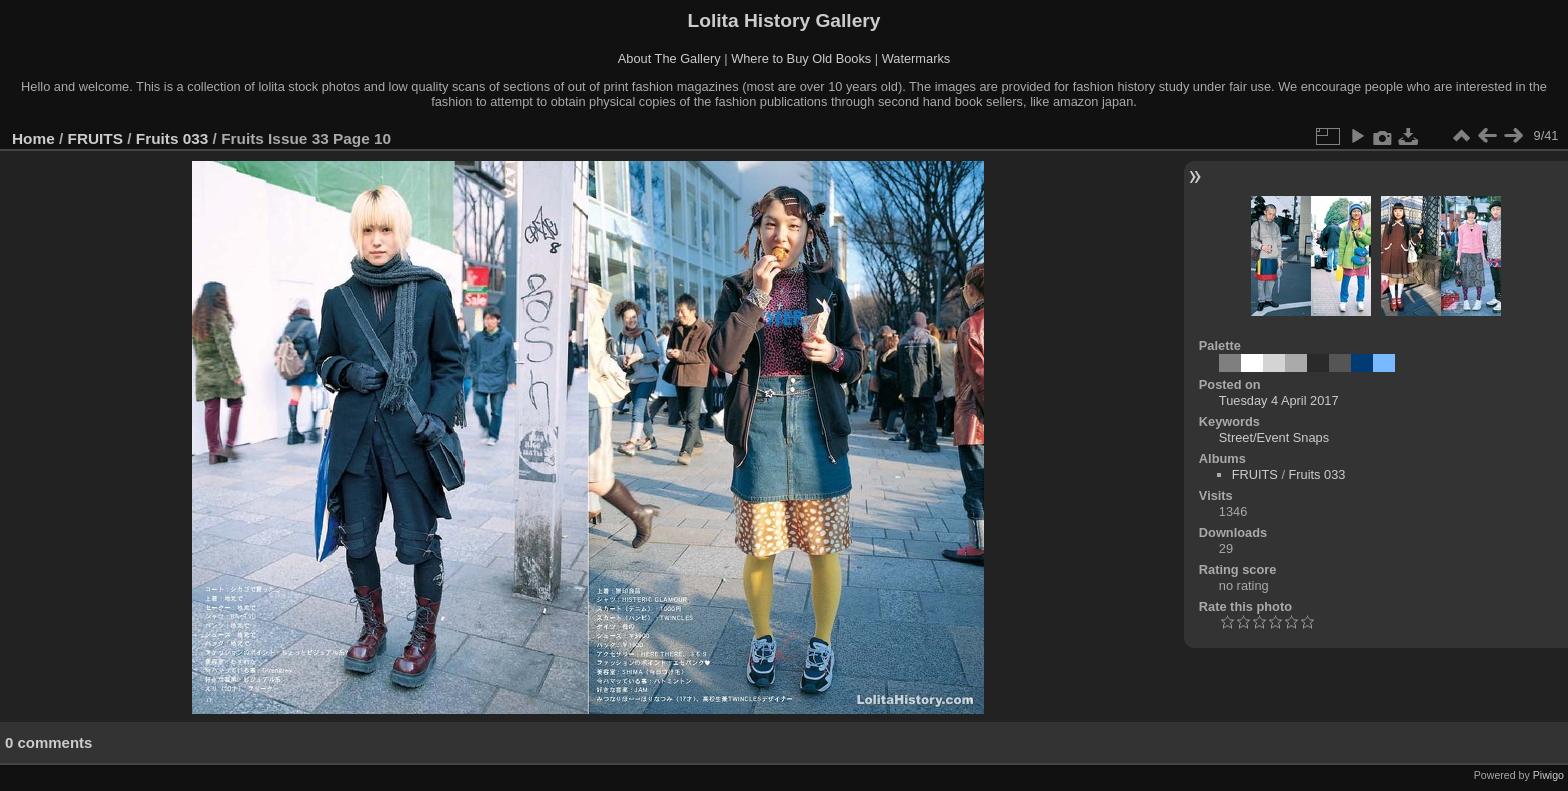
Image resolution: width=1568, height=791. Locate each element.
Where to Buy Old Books (801, 58)
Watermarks (916, 58)
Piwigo (1548, 775)
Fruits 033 (172, 138)
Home (33, 138)
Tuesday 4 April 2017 (1279, 400)
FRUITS (95, 138)
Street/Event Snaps (1274, 437)
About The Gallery (669, 58)
